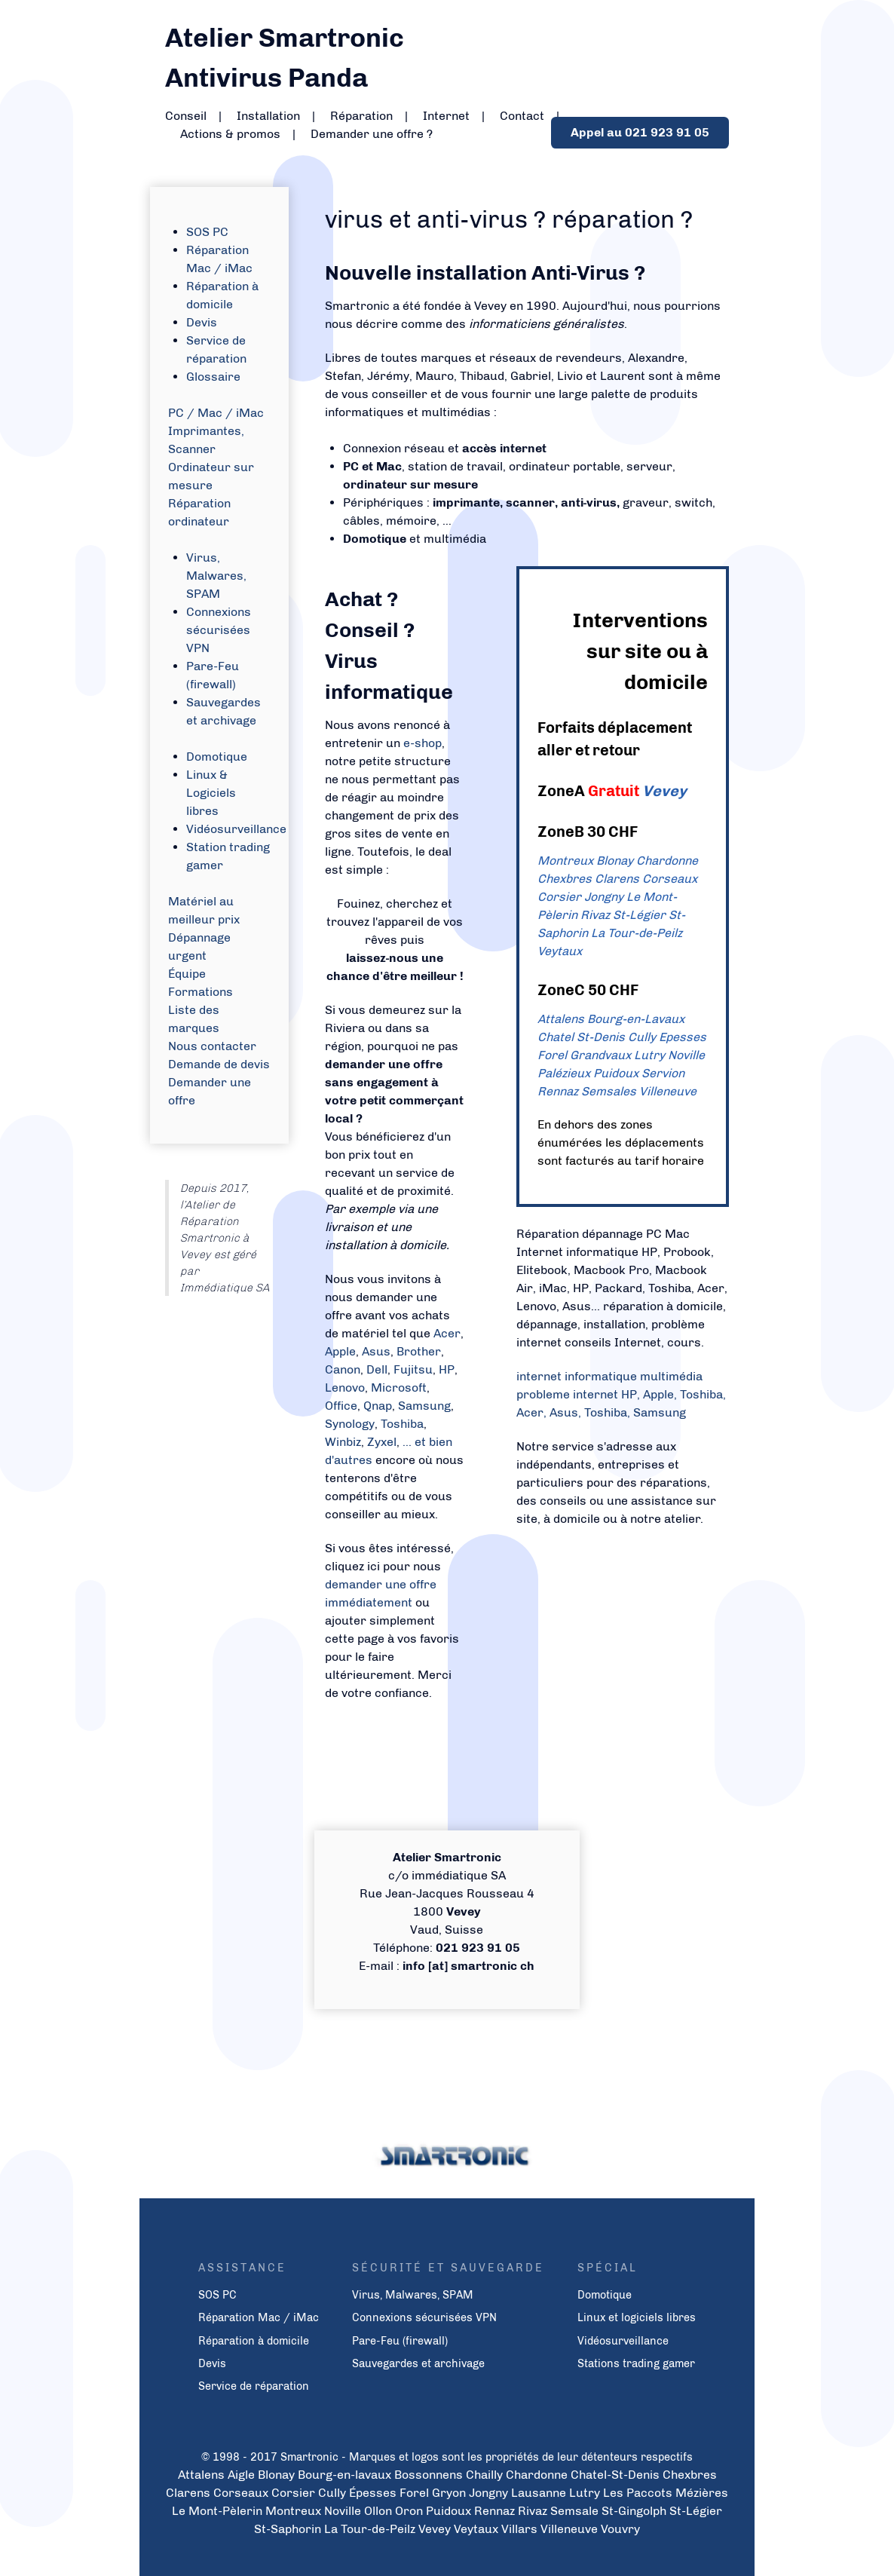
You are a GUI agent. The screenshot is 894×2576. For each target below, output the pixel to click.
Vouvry (620, 2529)
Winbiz (343, 1442)
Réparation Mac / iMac (258, 2317)
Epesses (682, 1037)
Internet (446, 116)
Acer (447, 1333)
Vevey (664, 791)
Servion (662, 1073)
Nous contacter (212, 1046)
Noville (686, 1055)
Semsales (608, 1091)
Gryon (449, 2493)
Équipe (187, 973)
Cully (642, 1037)
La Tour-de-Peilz (636, 933)
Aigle (241, 2474)
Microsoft (399, 1387)
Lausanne (538, 2493)
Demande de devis (219, 1064)
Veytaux (559, 951)
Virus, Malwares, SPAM (216, 575)
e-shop (422, 743)
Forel (552, 1055)
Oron (409, 2511)
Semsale (574, 2511)
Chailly (484, 2474)
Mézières (701, 2493)
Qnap (377, 1405)
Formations (200, 992)
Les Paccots (637, 2493)
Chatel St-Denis (581, 1037)
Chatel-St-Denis (615, 2474)
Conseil (186, 116)
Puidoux (615, 1073)
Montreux (565, 860)
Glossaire (213, 376)
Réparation (361, 116)
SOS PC (207, 232)
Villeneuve (668, 1091)
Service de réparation (253, 2386)
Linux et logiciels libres (636, 2317)
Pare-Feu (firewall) (400, 2341)
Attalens (560, 1019)
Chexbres (564, 878)
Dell (376, 1369)
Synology (350, 1424)
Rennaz (557, 1091)
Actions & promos (230, 134)
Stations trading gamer (636, 2363)
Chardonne (667, 860)
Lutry (649, 1055)
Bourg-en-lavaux (344, 2474)
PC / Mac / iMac (216, 413)
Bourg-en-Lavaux (635, 1019)
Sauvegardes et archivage (418, 2363)
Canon (342, 1369)
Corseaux (669, 878)
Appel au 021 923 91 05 (640, 132)
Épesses (372, 2493)
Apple (340, 1351)
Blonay (614, 860)
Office (341, 1405)
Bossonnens (428, 2474)
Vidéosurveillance (236, 829)
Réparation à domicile (253, 2341)
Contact (522, 116)
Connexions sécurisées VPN (218, 630)
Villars (519, 2529)
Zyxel (381, 1442)
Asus (376, 1351)
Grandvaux (600, 1055)
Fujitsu (413, 1369)
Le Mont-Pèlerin (217, 2511)
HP (447, 1369)
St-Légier (639, 915)
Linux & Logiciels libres (211, 792)
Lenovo (345, 1387)
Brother (418, 1351)
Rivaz (595, 915)
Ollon (378, 2511)
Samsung (424, 1405)
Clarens (617, 878)
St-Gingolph (634, 2511)
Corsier (559, 897)
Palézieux (563, 1073)
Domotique (216, 756)
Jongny (603, 897)
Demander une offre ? (372, 134)
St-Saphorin (287, 2529)
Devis (201, 322)
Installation (268, 116)
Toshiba (402, 1424)
